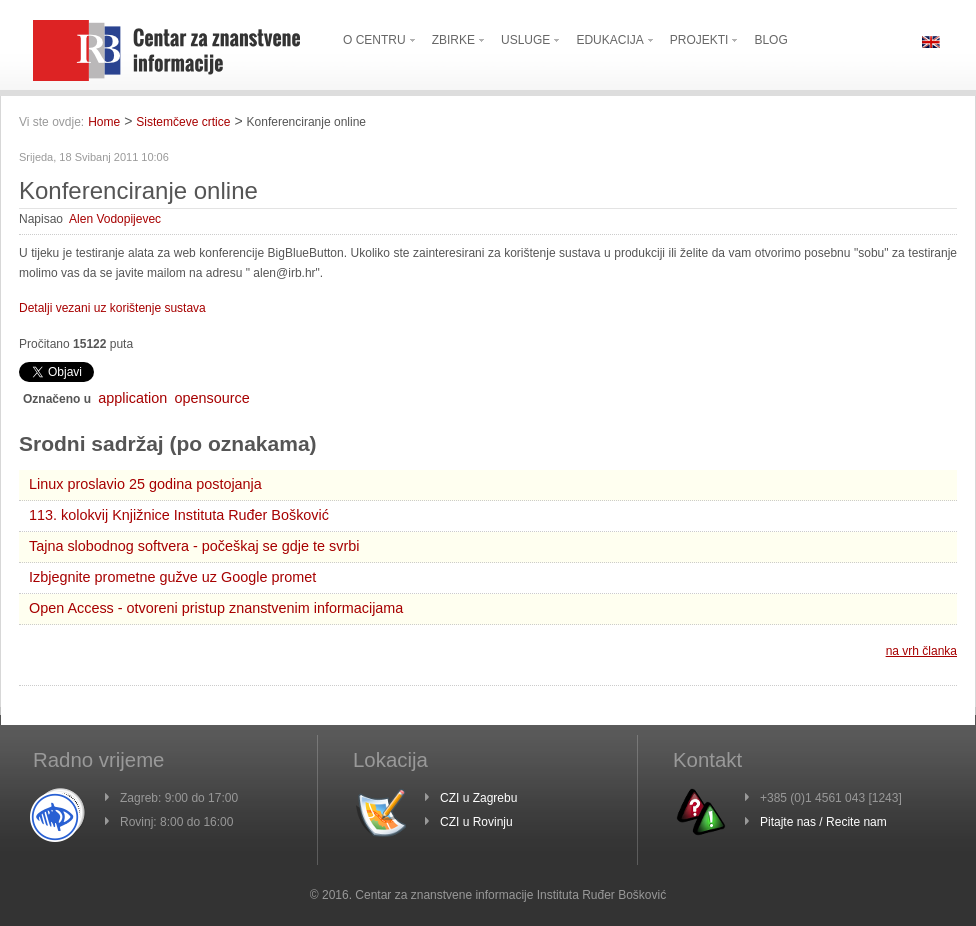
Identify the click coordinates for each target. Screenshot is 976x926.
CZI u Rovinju (476, 822)
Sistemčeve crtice (183, 122)
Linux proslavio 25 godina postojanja (145, 484)
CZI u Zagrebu (478, 798)
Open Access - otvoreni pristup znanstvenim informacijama (216, 608)
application (132, 398)
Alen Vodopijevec (115, 219)
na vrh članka (921, 651)
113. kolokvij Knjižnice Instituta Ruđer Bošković (179, 515)
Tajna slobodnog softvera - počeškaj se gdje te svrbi (194, 546)
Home (104, 122)
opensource (212, 398)
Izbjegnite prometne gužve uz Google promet (172, 577)
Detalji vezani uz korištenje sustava (112, 308)
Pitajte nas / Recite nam (823, 822)
